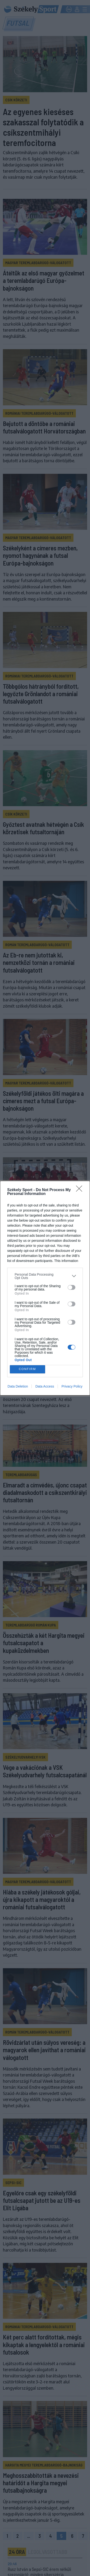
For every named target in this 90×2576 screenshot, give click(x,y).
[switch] (71, 1287)
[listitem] (45, 1276)
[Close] (80, 1190)
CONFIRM (27, 1369)
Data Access (44, 1386)
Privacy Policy (71, 1386)
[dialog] (45, 1288)
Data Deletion (18, 1386)
